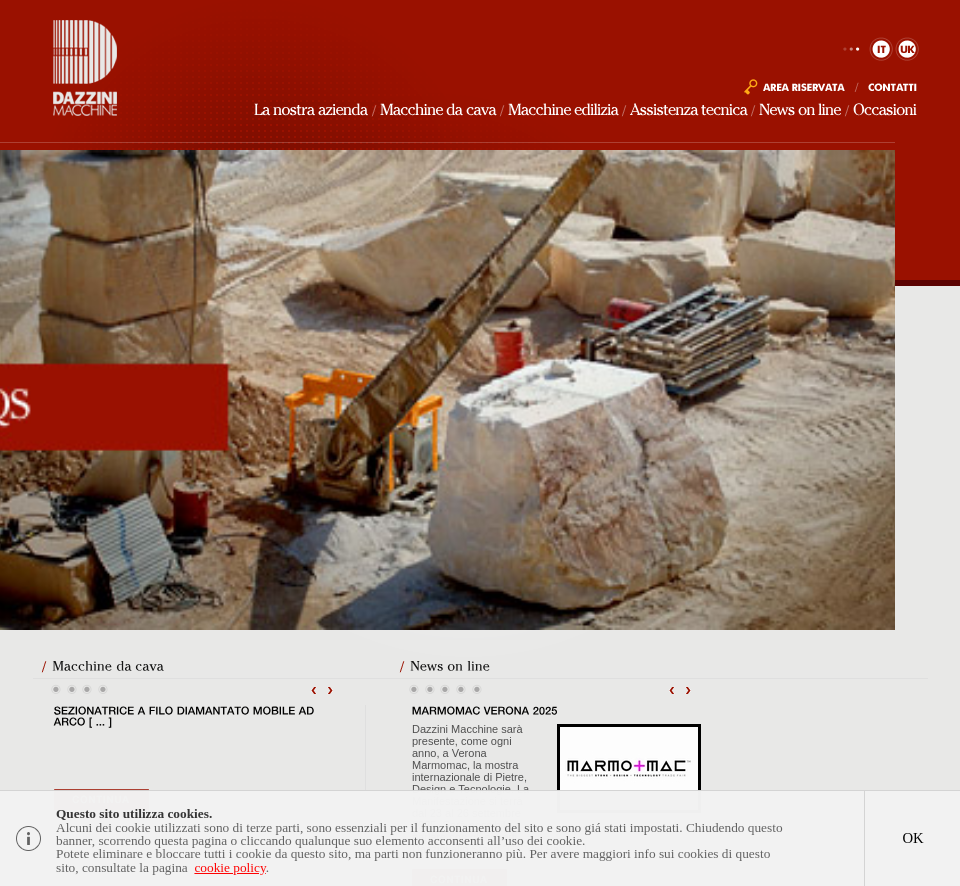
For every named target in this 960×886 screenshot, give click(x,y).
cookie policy (229, 870)
